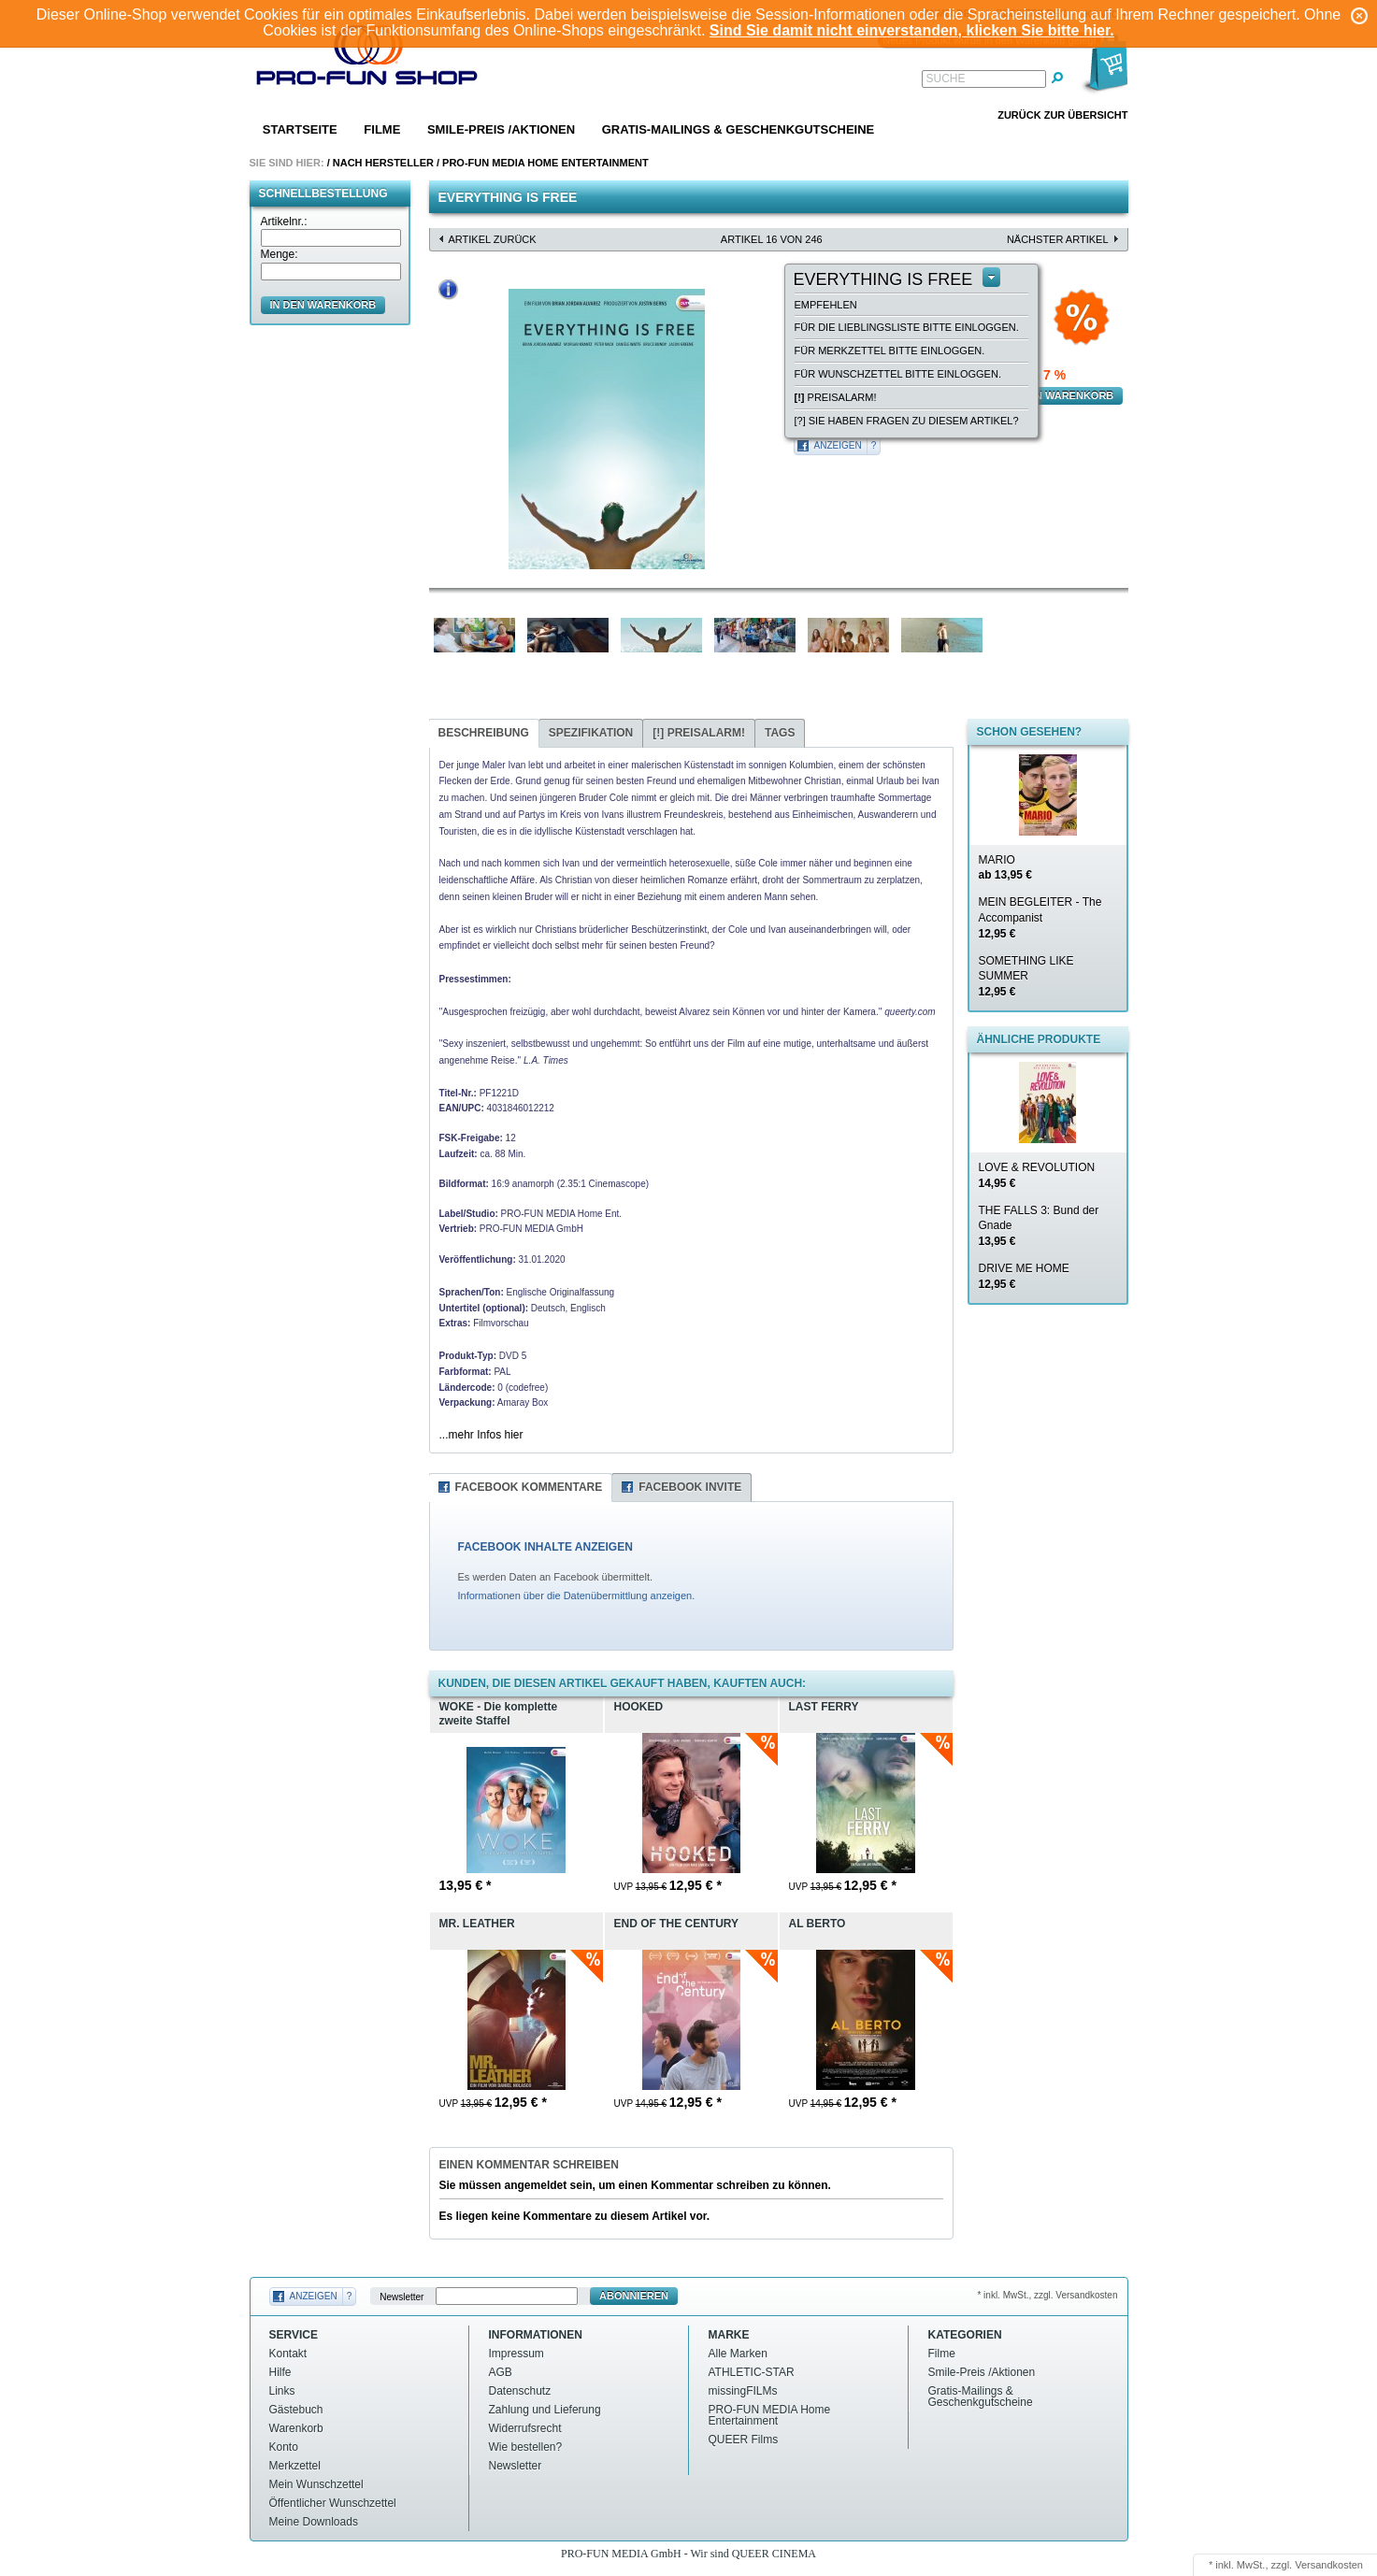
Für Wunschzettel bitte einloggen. (898, 373)
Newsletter (401, 2296)
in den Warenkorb (323, 304)
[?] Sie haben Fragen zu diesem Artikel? (907, 420)
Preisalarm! (836, 397)
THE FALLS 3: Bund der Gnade (1039, 1226)
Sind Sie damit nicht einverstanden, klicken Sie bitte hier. (912, 30)
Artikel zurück (493, 239)
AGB (500, 2372)
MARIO (1005, 867)
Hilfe (280, 2372)
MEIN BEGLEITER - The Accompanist (1040, 917)
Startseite (300, 129)
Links (282, 2390)
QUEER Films (744, 2439)
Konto (283, 2447)
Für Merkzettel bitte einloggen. (890, 350)
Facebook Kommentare (529, 1487)
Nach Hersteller (383, 162)
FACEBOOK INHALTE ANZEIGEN (545, 1546)
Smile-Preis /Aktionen (501, 129)
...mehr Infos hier (481, 1434)
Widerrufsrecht (525, 2428)
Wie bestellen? (526, 2447)
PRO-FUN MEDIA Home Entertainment (545, 162)
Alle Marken (738, 2353)
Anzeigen (838, 445)
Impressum (516, 2353)
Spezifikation (591, 732)
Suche (946, 78)
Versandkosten (1329, 2564)
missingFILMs (743, 2390)
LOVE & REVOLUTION (1037, 1175)
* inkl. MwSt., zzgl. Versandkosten (1047, 2295)
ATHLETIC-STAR (752, 2372)
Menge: (279, 254)
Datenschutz (520, 2390)
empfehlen (826, 304)
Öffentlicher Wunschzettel (332, 2503)
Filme (382, 129)
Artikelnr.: (284, 221)
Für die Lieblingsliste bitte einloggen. (907, 327)
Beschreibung (483, 732)
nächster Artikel (1058, 239)
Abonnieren (633, 2295)
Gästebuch (296, 2409)
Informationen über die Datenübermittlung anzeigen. (577, 1595)
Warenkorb (296, 2428)
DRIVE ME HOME (1024, 1276)
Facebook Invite (689, 1487)
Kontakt (288, 2353)
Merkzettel (295, 2465)
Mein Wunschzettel (316, 2484)
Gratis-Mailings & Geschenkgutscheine (738, 129)
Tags (780, 732)
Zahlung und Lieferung (545, 2409)
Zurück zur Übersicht (1062, 115)
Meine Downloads (313, 2521)
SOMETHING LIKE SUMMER (1026, 976)
